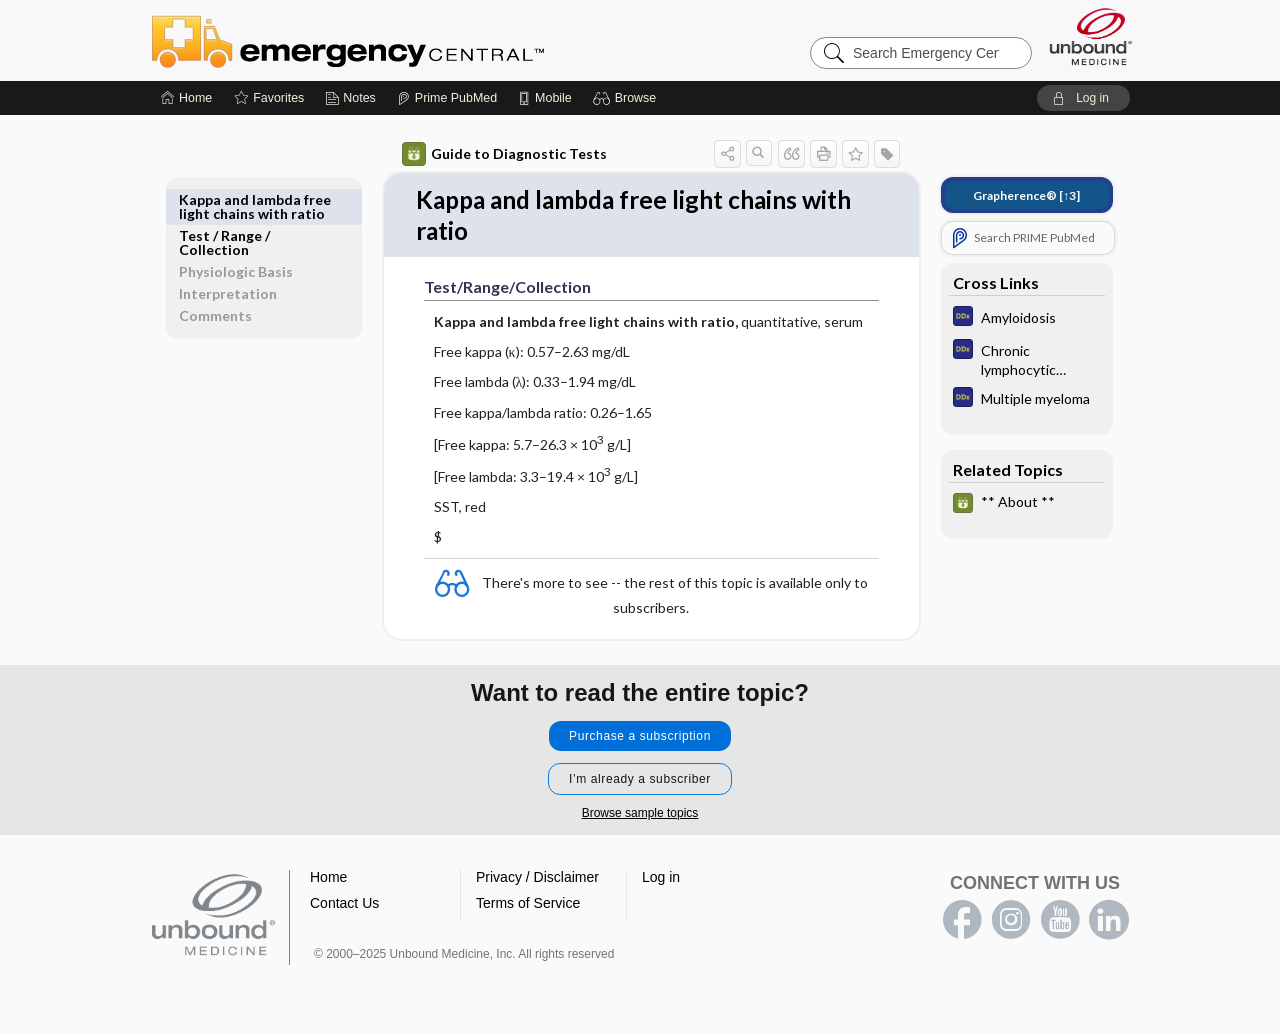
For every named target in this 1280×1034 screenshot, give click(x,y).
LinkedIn (1109, 924)
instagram (1011, 924)
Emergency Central (400, 40)
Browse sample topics (640, 817)
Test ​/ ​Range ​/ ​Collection (226, 206)
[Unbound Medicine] (1091, 36)
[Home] (186, 98)
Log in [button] (661, 881)
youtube (1060, 924)
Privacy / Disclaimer (537, 881)
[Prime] (447, 98)
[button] (627, 98)
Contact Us (344, 907)
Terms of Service (528, 907)
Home (328, 881)
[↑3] (1026, 195)
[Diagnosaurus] (1027, 318)
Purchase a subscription (640, 740)
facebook (962, 924)
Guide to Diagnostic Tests (504, 154)
